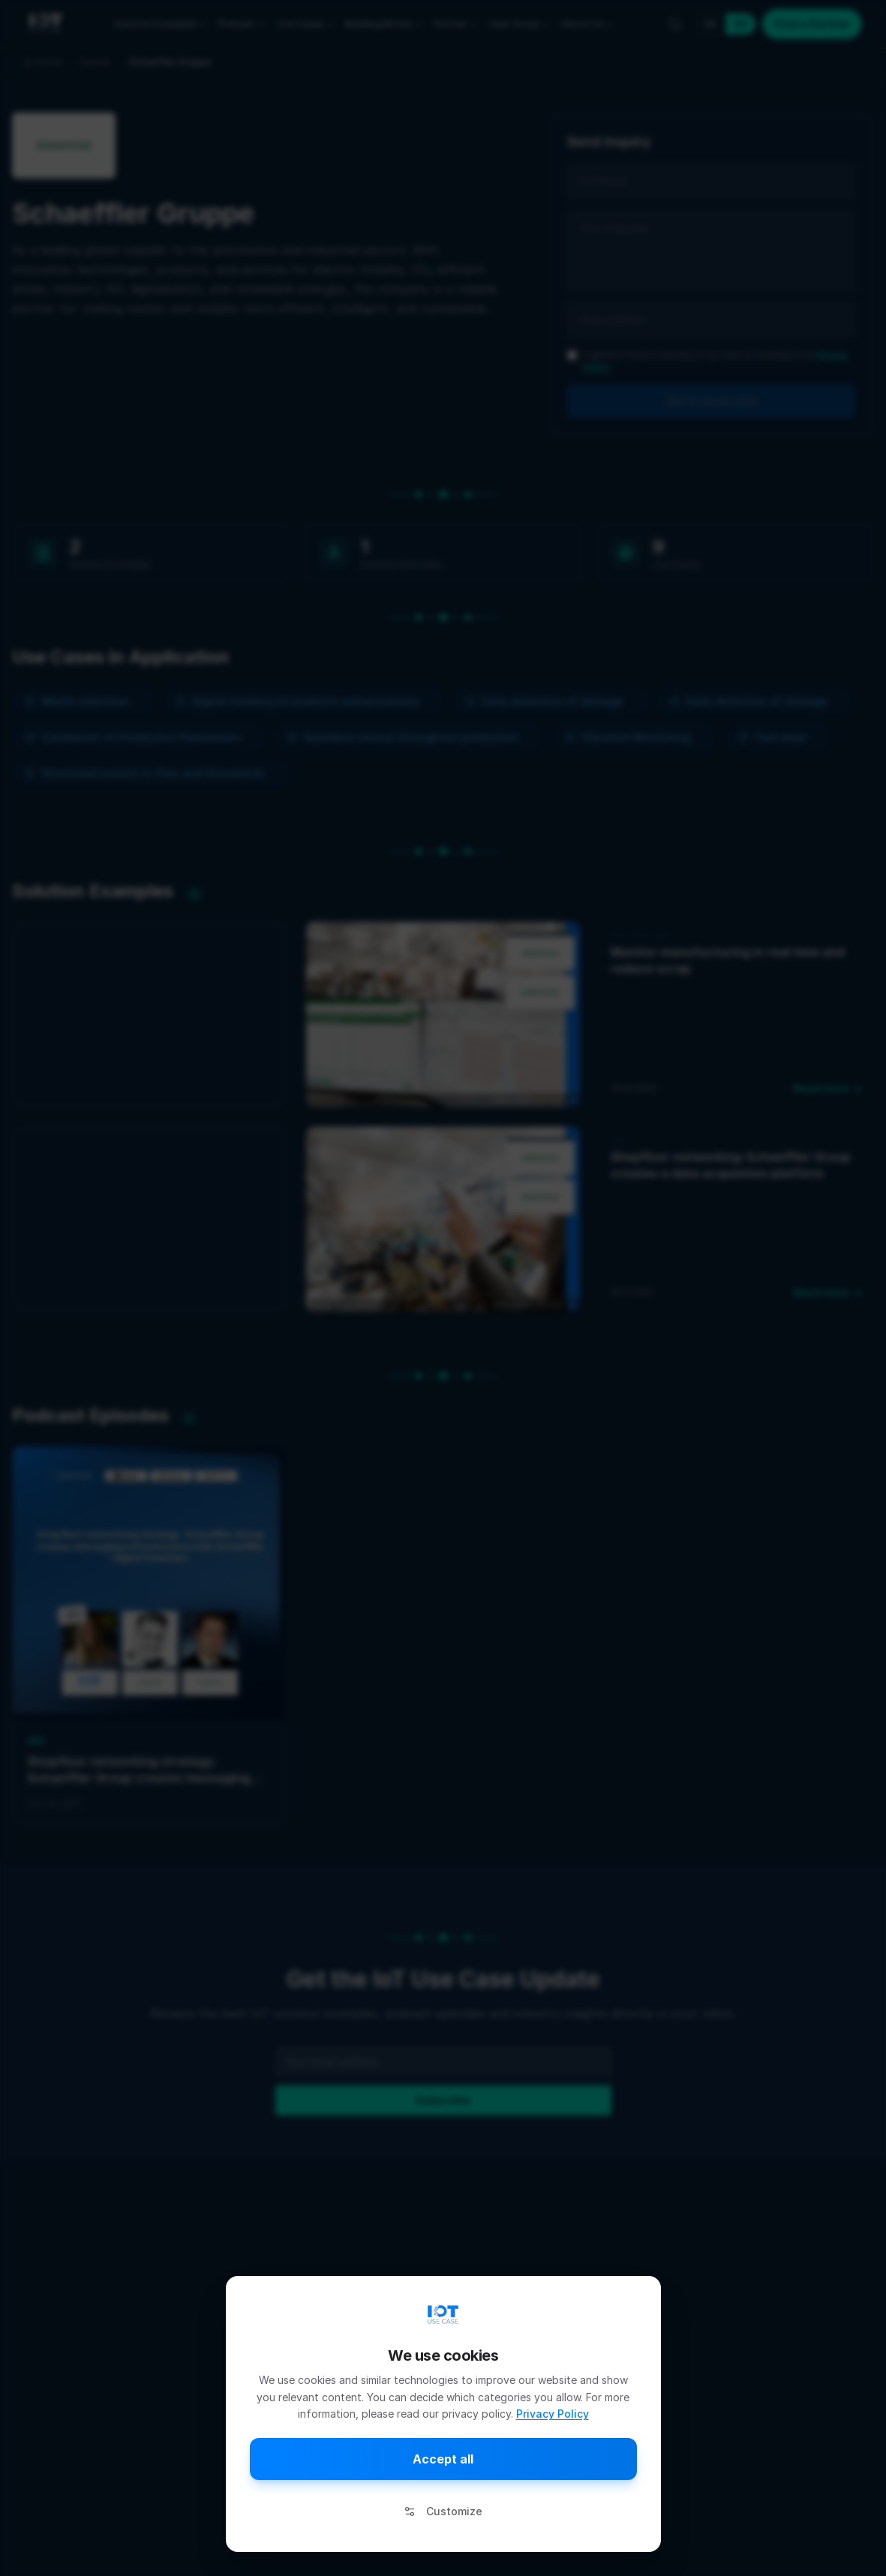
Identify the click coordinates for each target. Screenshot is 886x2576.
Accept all (443, 2458)
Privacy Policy (552, 2413)
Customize (443, 2511)
